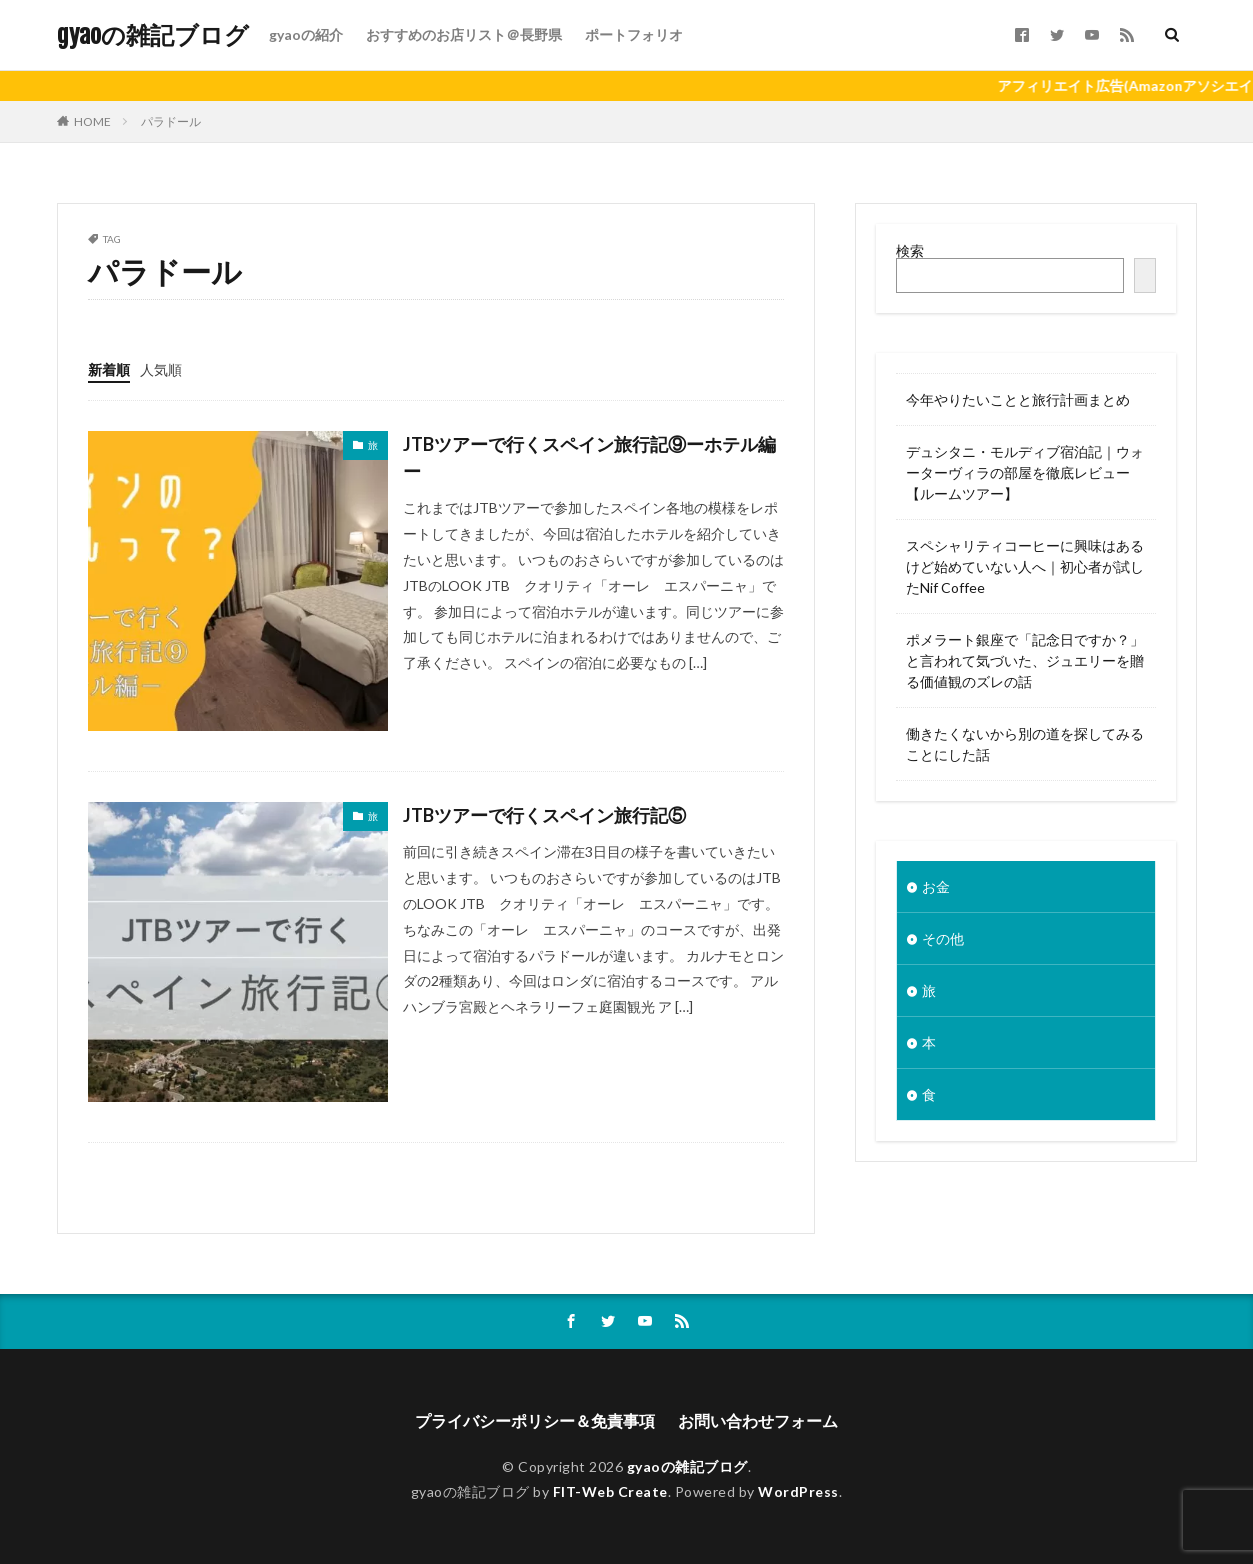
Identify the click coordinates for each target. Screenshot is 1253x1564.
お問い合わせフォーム (758, 1420)
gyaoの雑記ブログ (153, 35)
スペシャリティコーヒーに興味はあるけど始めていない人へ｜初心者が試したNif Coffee (1025, 566)
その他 (943, 938)
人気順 (161, 369)
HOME (92, 121)
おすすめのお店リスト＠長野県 (464, 34)
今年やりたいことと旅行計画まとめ (1018, 399)
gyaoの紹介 (306, 34)
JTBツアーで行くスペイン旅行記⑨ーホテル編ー (589, 457)
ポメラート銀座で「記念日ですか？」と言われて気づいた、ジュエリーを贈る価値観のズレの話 (1025, 660)
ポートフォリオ (634, 34)
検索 (910, 250)
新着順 (109, 369)
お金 (936, 886)
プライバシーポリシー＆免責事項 (535, 1420)
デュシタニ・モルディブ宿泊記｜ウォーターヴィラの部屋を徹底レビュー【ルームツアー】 (1025, 472)
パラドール (171, 121)
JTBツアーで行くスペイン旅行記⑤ (544, 815)
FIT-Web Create (610, 1491)
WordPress (798, 1491)
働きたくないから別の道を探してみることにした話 (1025, 744)
